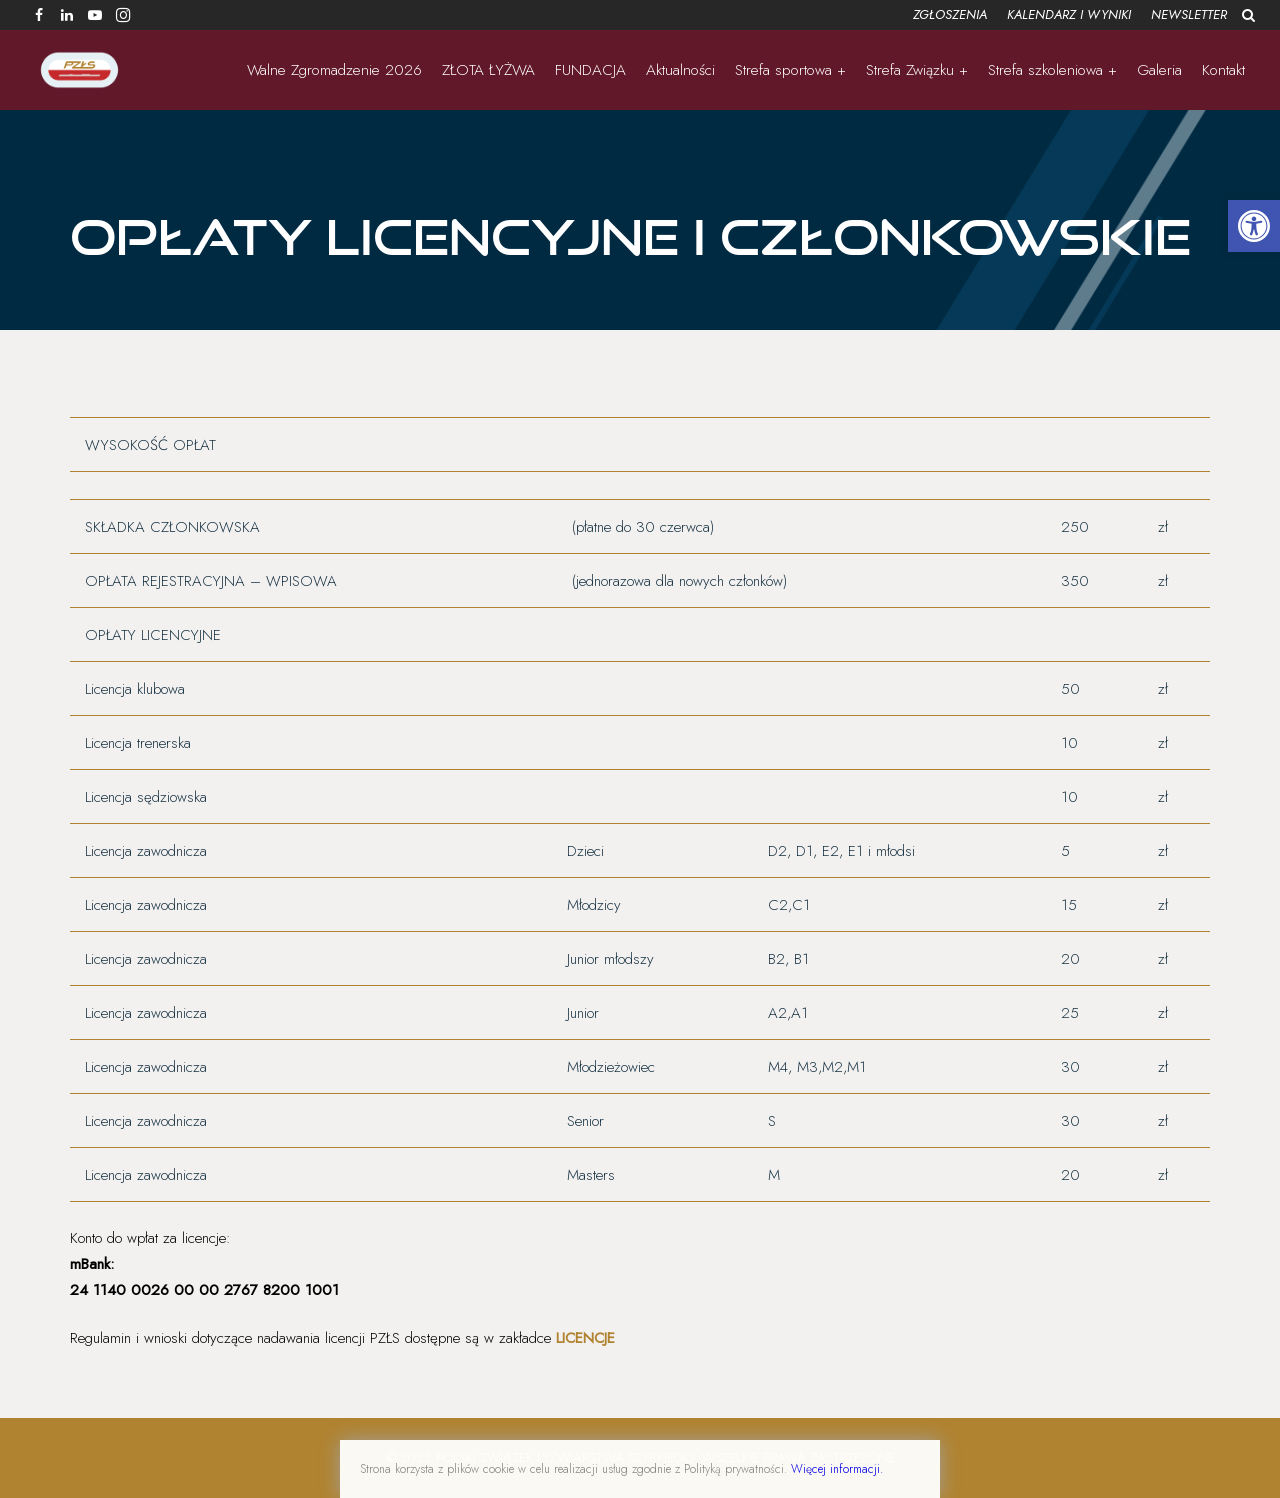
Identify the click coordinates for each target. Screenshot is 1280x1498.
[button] (1254, 226)
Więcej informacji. (837, 1469)
